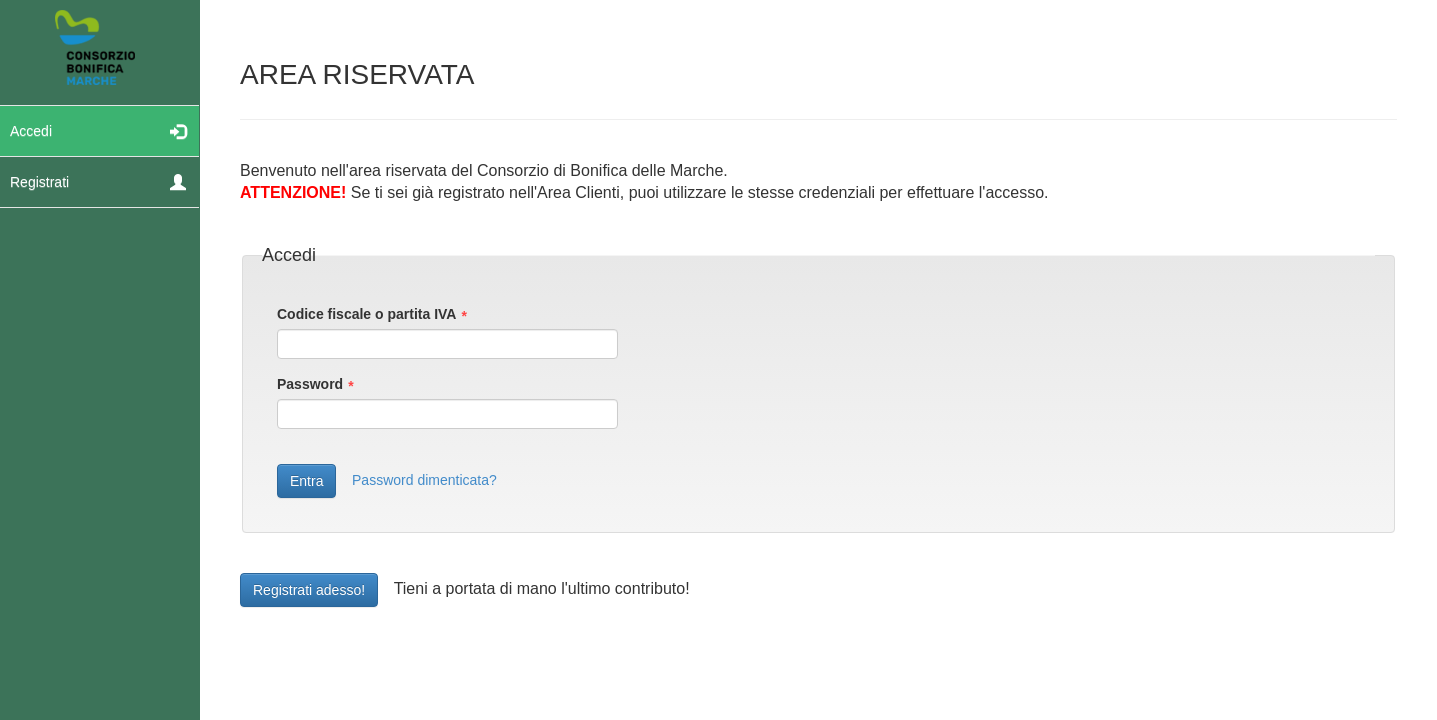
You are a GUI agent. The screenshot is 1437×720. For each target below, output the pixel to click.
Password (310, 384)
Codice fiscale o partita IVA (366, 314)
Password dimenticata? (424, 480)
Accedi (98, 130)
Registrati (98, 181)
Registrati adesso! (309, 590)
